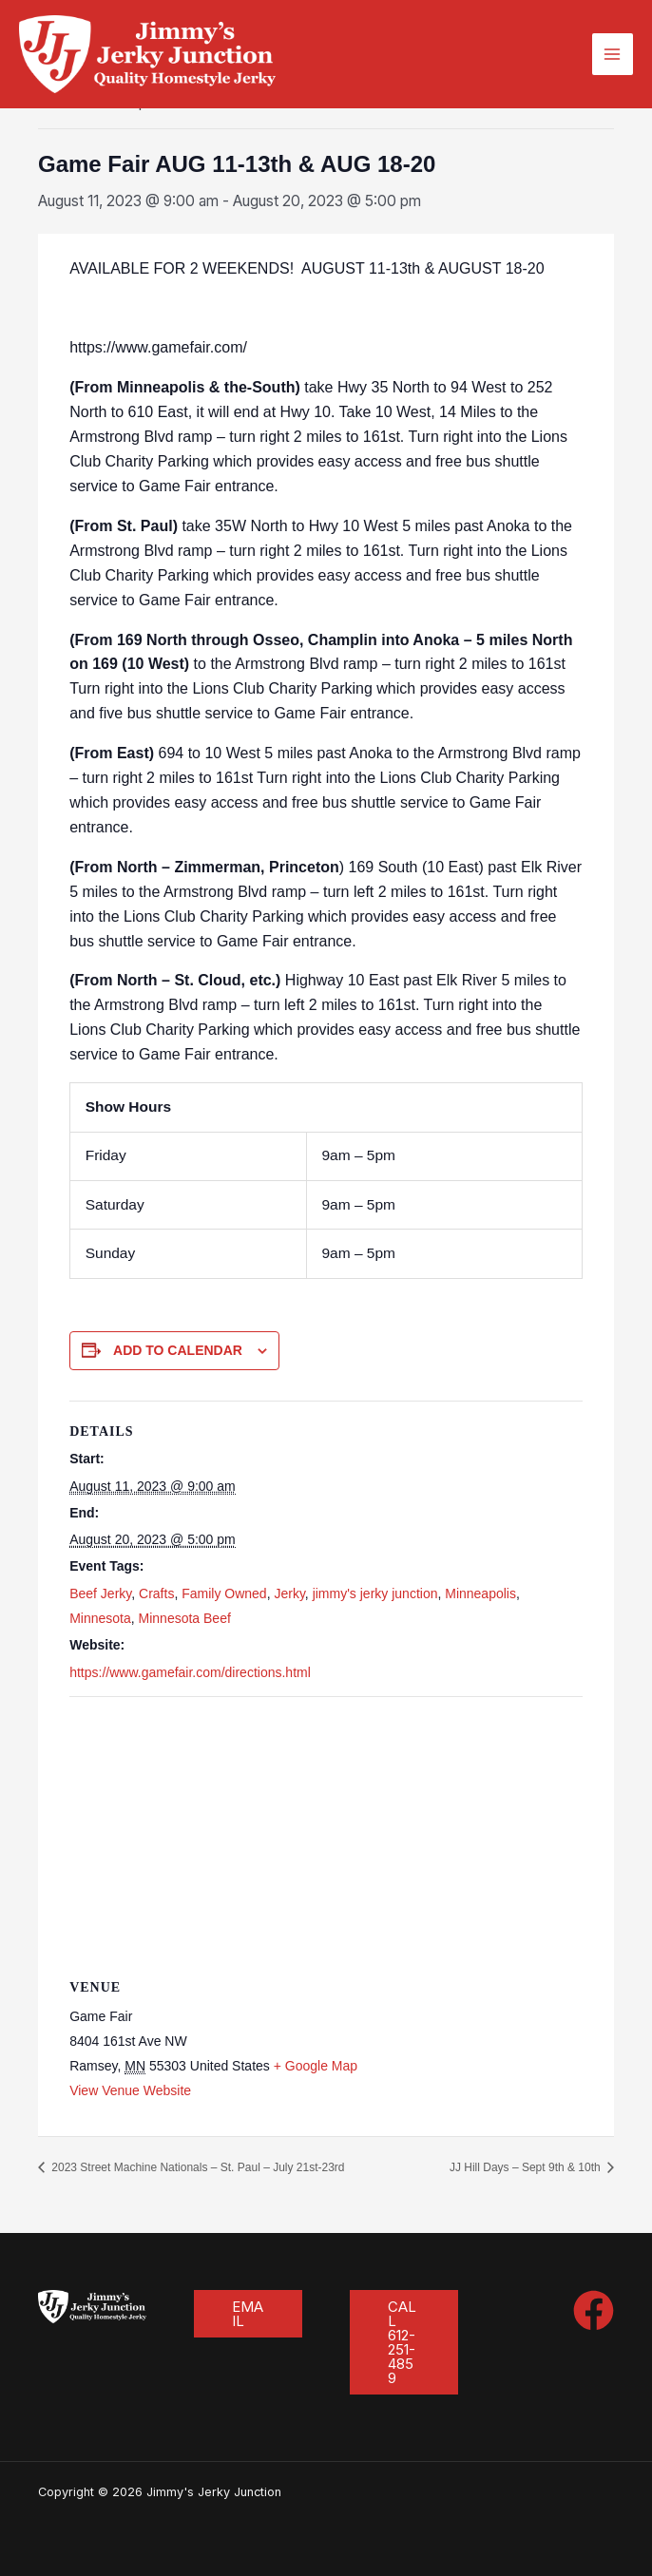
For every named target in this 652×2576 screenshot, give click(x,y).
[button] (248, 2313)
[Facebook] (593, 2310)
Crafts (156, 1593)
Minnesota (100, 1618)
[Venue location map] (326, 1834)
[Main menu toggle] (612, 53)
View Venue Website (130, 2090)
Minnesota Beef (185, 1618)
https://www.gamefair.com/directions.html (190, 1672)
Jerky (289, 1593)
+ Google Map (315, 2065)
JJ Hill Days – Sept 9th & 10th (527, 2167)
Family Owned (224, 1593)
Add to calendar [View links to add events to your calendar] (177, 1350)
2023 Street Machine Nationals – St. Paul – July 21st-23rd (196, 2167)
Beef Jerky (100, 1593)
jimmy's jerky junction (375, 1593)
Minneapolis (480, 1593)
